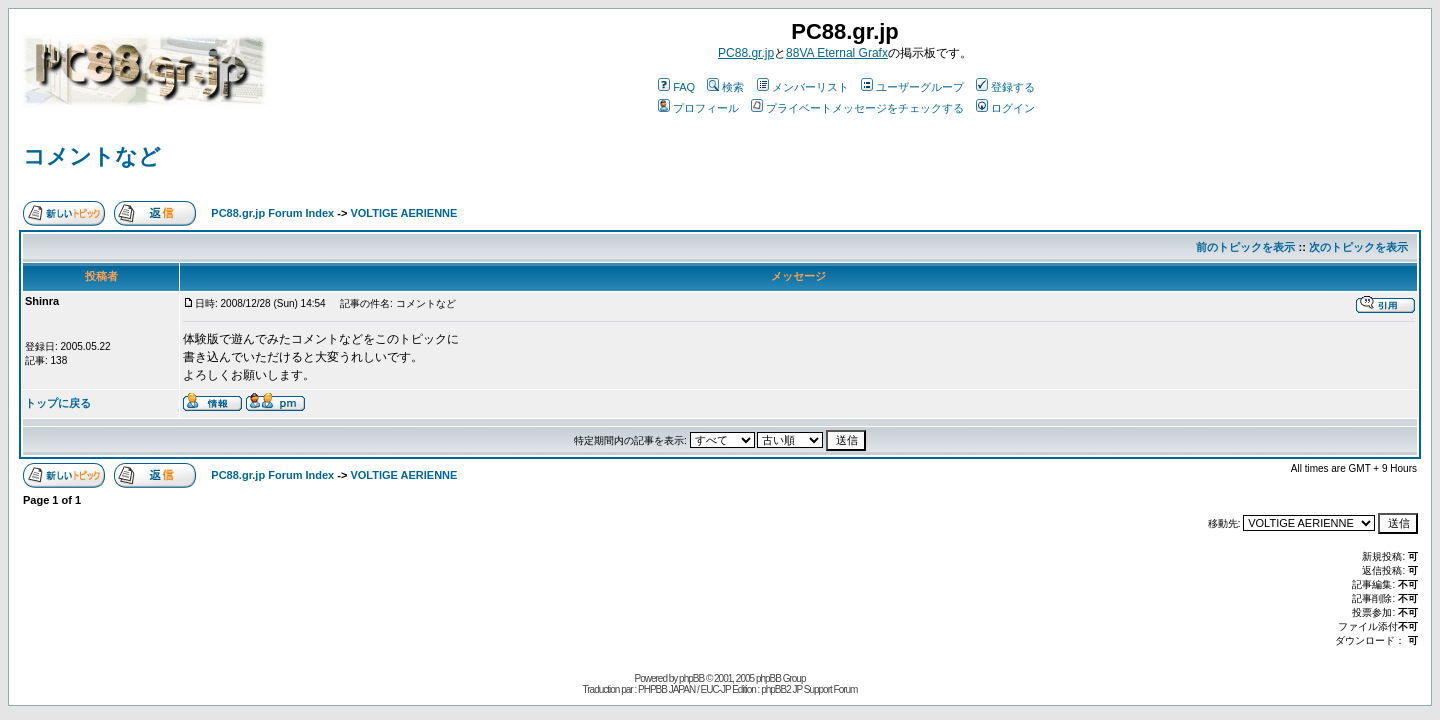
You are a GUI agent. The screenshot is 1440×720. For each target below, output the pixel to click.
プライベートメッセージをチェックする (857, 108)
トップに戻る (58, 403)
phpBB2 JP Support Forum (809, 689)
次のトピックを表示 (1358, 247)
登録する (1005, 87)
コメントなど (92, 156)
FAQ (676, 87)
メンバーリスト (803, 87)
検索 (725, 87)
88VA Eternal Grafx (837, 53)
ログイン (1005, 108)
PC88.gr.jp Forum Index (272, 213)
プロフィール (698, 108)
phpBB (691, 678)
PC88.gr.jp (746, 53)
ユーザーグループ (912, 87)
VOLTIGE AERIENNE (403, 213)
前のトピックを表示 (1245, 247)
